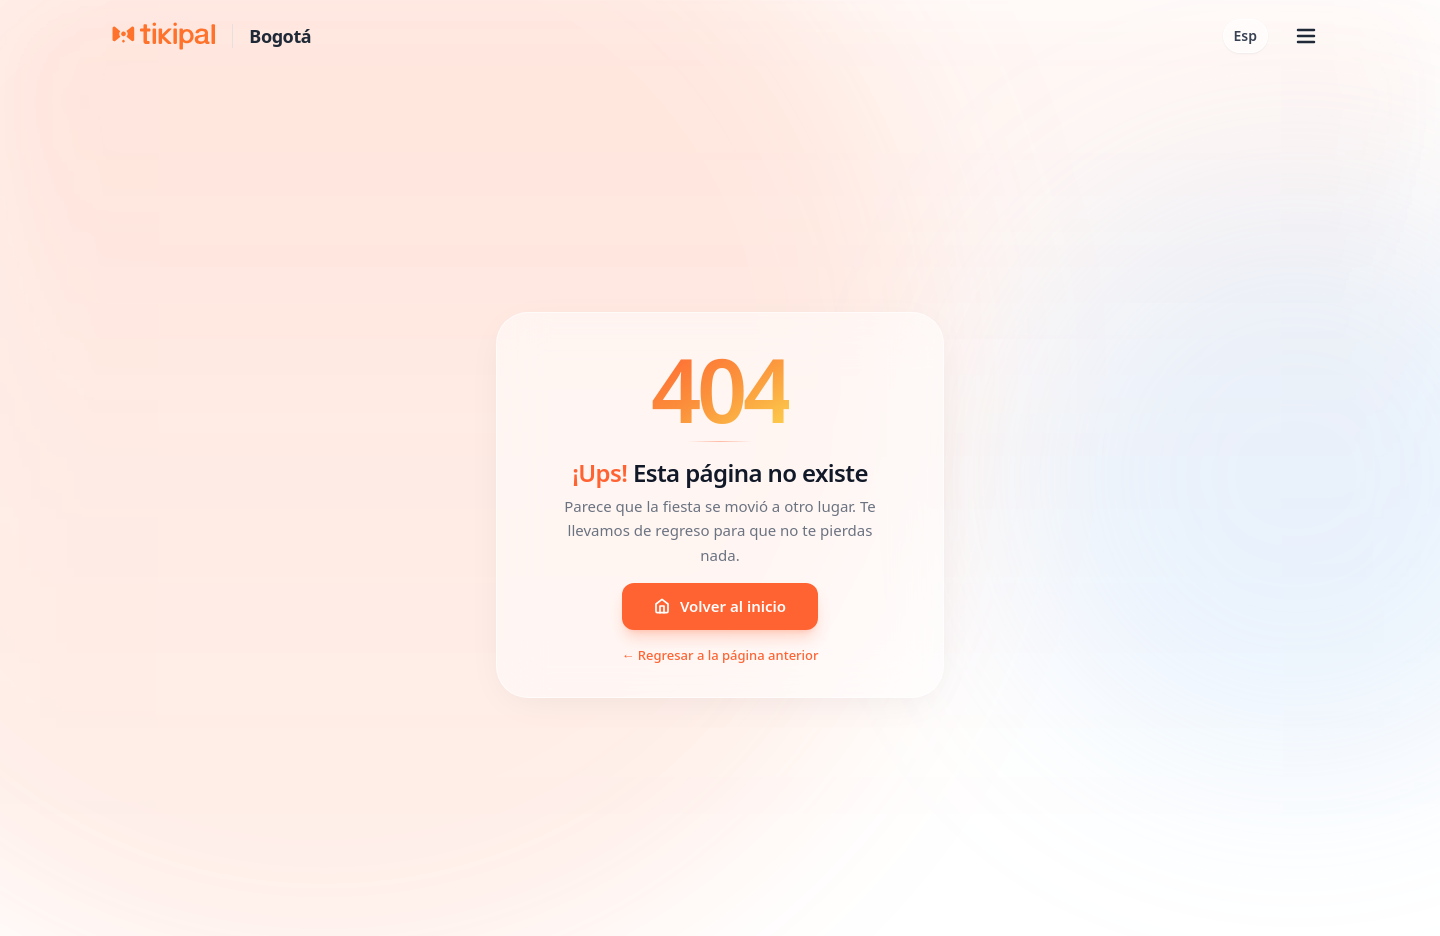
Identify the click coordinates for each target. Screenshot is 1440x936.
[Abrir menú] (1306, 36)
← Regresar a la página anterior (719, 655)
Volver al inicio (720, 606)
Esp (1245, 35)
